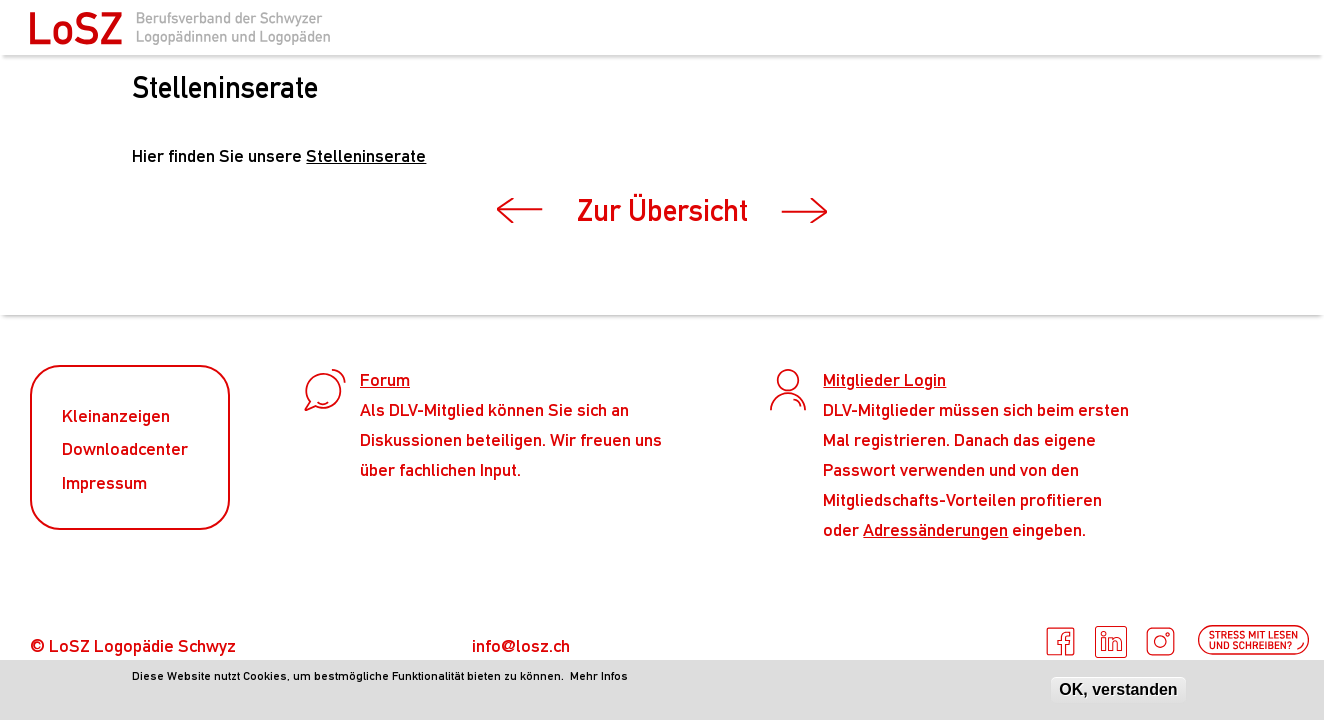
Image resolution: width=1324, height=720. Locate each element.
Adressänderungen (935, 529)
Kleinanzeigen (116, 415)
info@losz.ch (521, 645)
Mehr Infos (599, 678)
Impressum (104, 482)
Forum (385, 379)
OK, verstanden (1118, 691)
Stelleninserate (366, 155)
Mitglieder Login (884, 379)
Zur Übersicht (662, 210)
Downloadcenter (125, 448)
